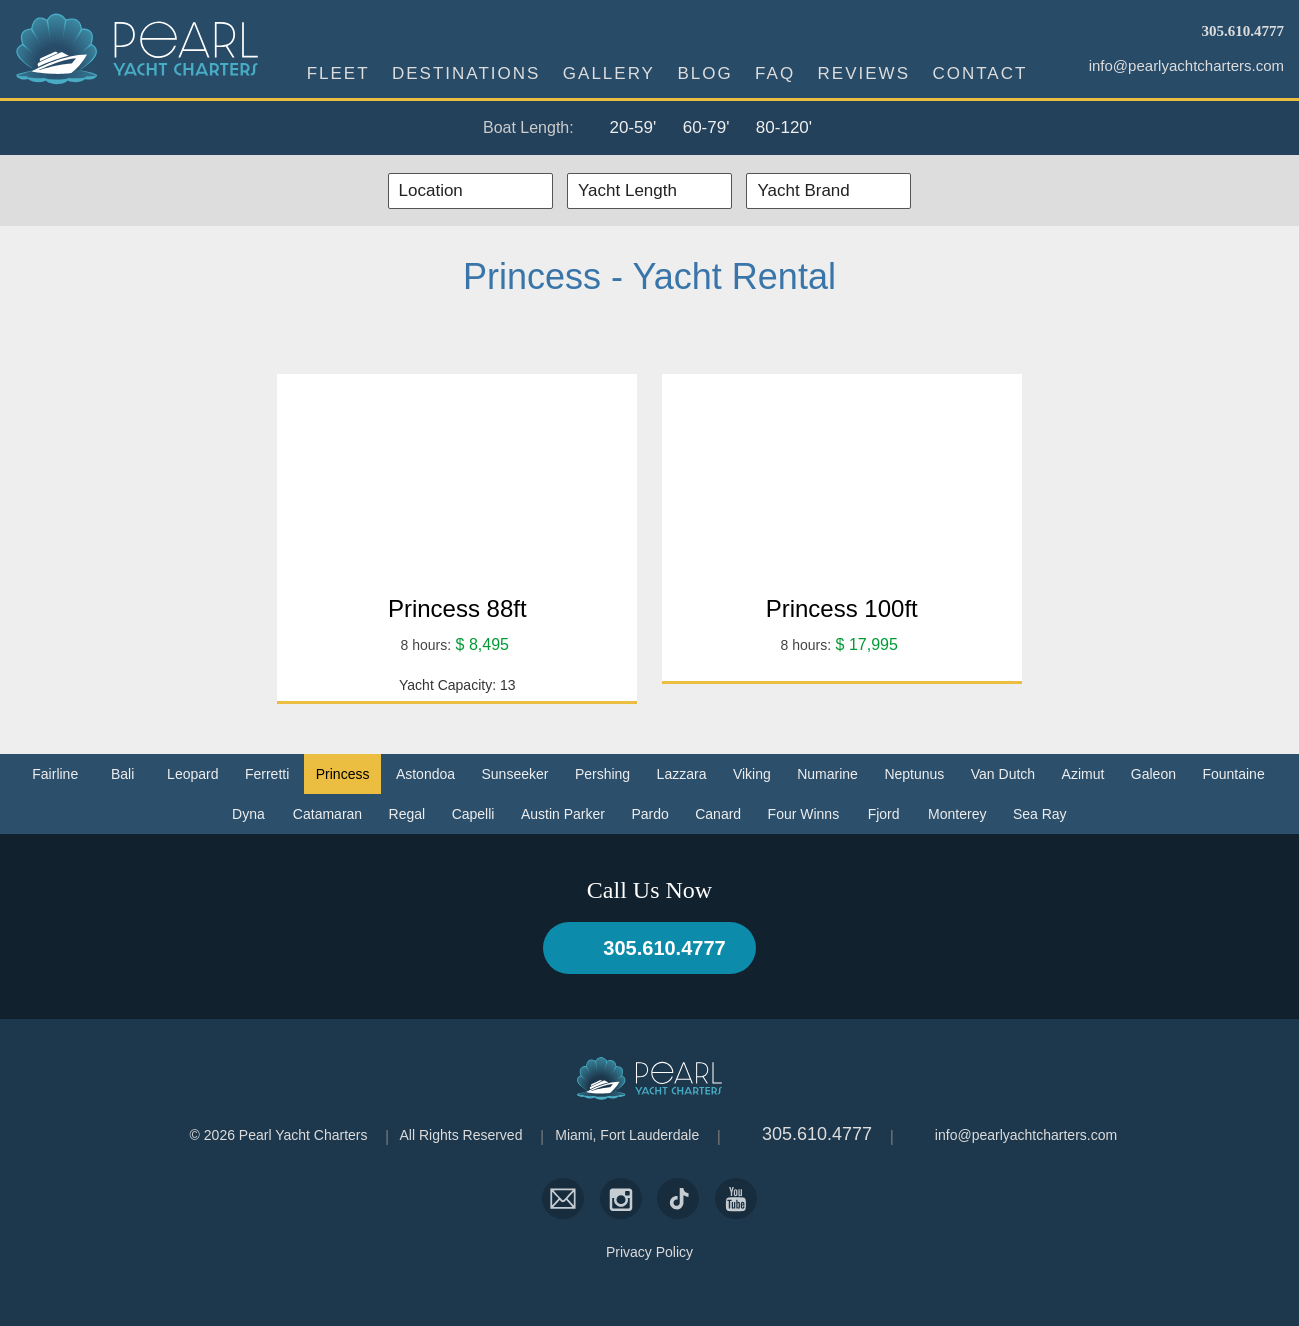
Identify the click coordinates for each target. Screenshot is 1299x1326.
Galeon (1153, 774)
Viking (752, 774)
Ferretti (267, 774)
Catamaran (327, 814)
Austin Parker (563, 814)
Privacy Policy (649, 1252)
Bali (122, 774)
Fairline (55, 774)
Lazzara (682, 774)
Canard (718, 814)
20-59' (632, 127)
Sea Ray (1040, 814)
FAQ (775, 73)
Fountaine (1233, 774)
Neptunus (914, 774)
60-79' (706, 127)
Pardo (649, 814)
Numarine (827, 774)
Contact (979, 73)
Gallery (609, 73)
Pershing (602, 774)
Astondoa (425, 774)
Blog (704, 73)
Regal (407, 814)
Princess (343, 774)
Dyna (248, 814)
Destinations (466, 73)
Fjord (884, 814)
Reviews (864, 73)
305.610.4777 (1243, 31)
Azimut (1083, 774)
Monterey (957, 814)
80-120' (784, 127)
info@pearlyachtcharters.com (1186, 65)
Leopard (192, 774)
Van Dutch (1003, 774)
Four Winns (804, 814)
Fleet (338, 73)
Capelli (473, 814)
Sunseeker (515, 774)
